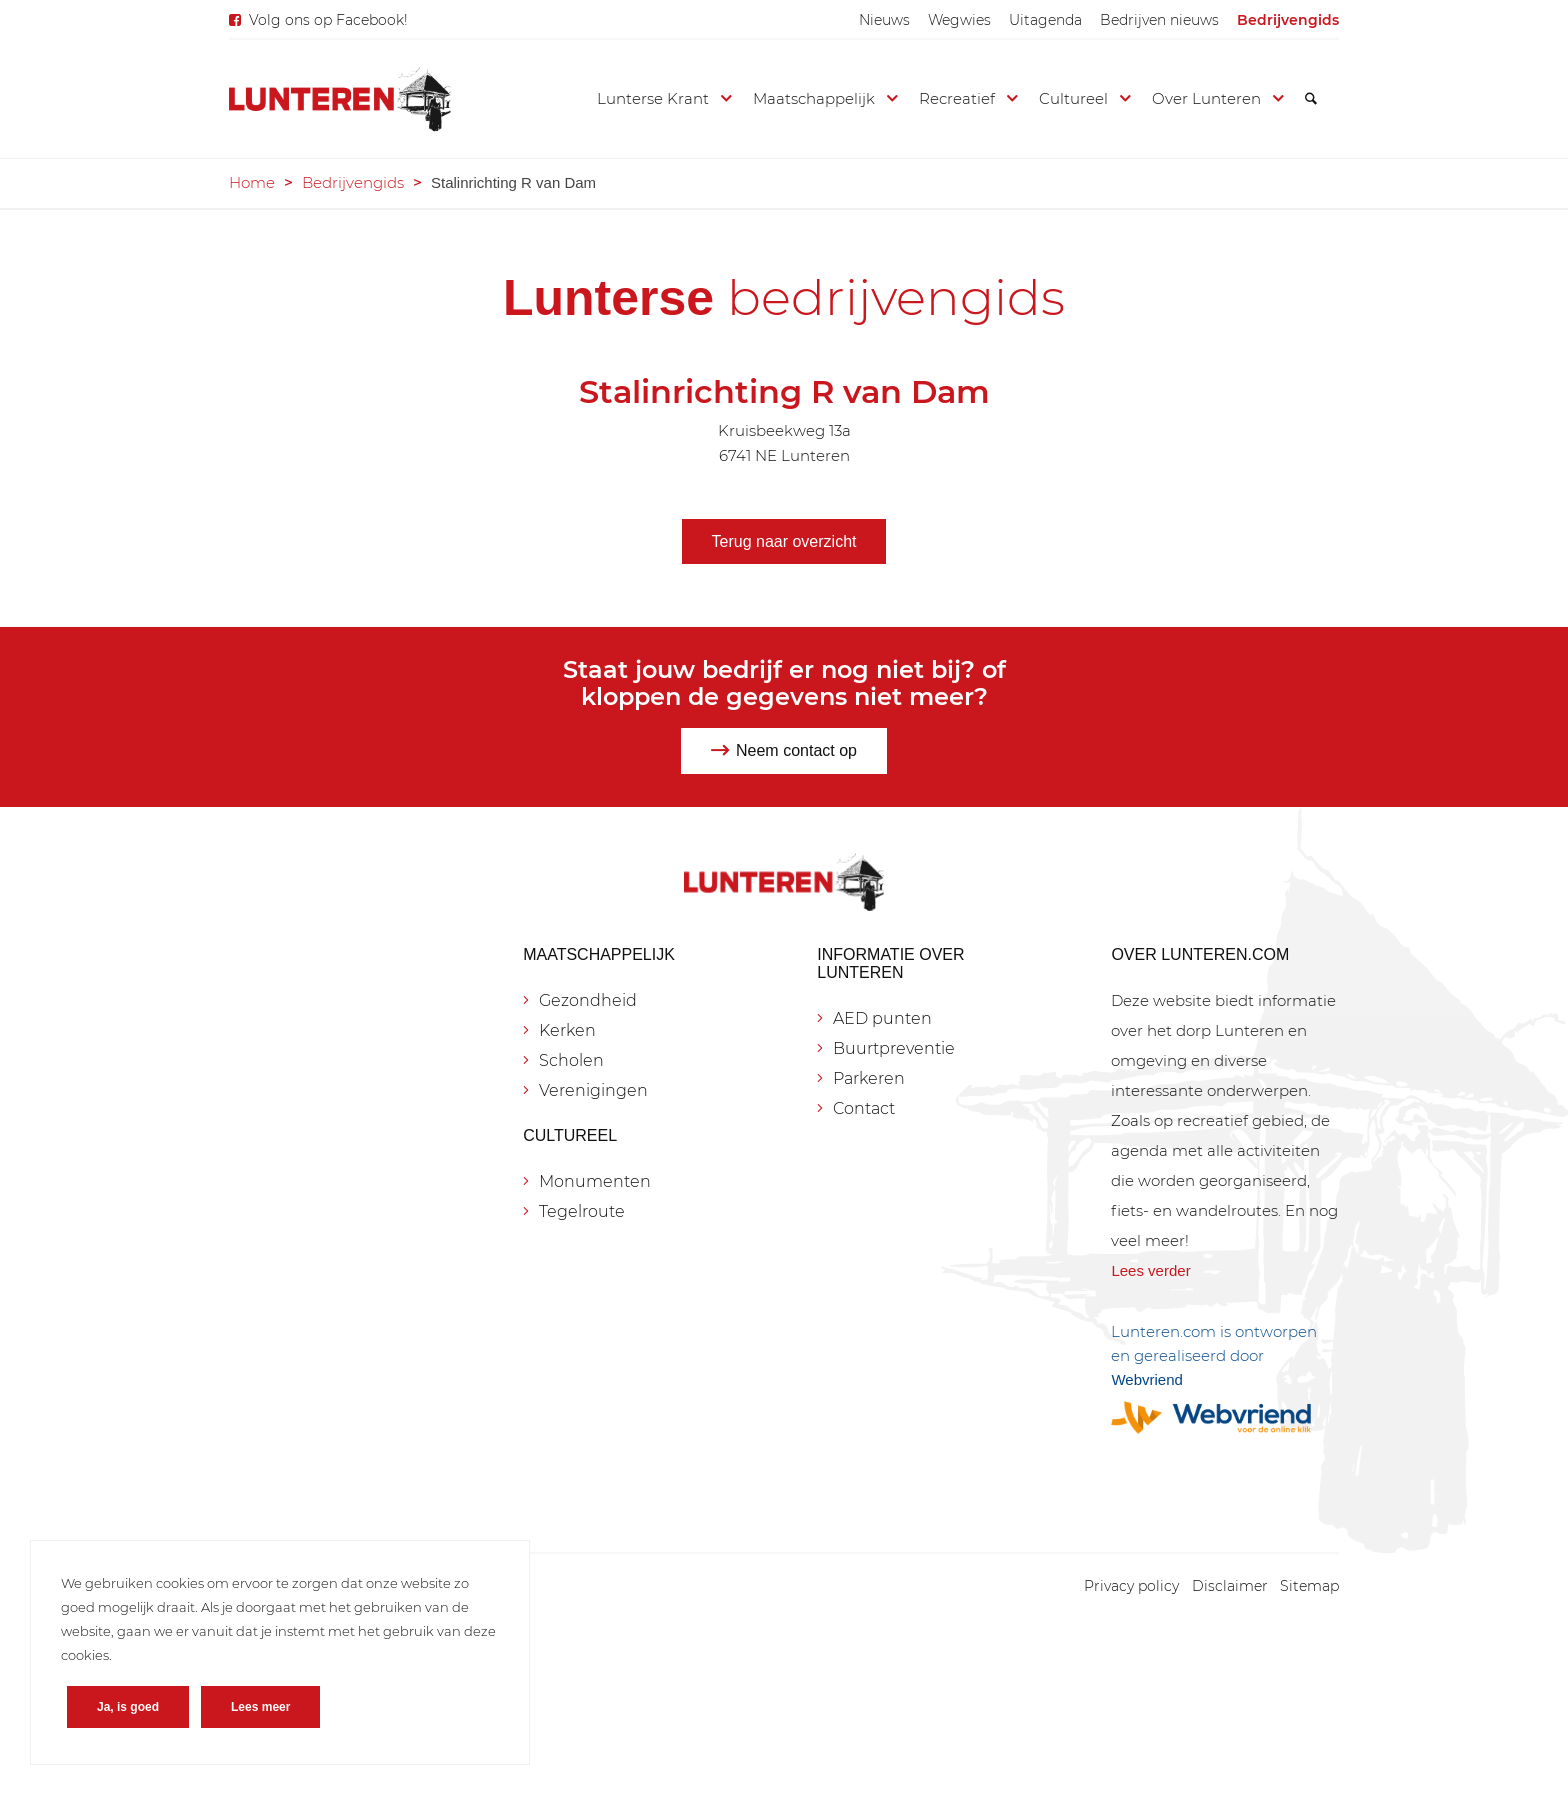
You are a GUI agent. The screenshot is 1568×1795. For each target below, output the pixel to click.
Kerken (567, 1030)
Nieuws (884, 20)
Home (252, 182)
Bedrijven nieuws (1159, 20)
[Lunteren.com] (340, 99)
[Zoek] (1311, 99)
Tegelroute (582, 1211)
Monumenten (595, 1181)
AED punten (882, 1018)
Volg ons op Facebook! (328, 20)
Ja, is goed (128, 1707)
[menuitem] (884, 20)
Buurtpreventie (894, 1048)
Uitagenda (1045, 20)
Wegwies (959, 20)
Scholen (571, 1060)
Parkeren (869, 1078)
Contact (864, 1108)
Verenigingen (593, 1090)
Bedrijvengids (1288, 20)
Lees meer (260, 1707)
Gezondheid (588, 1000)
